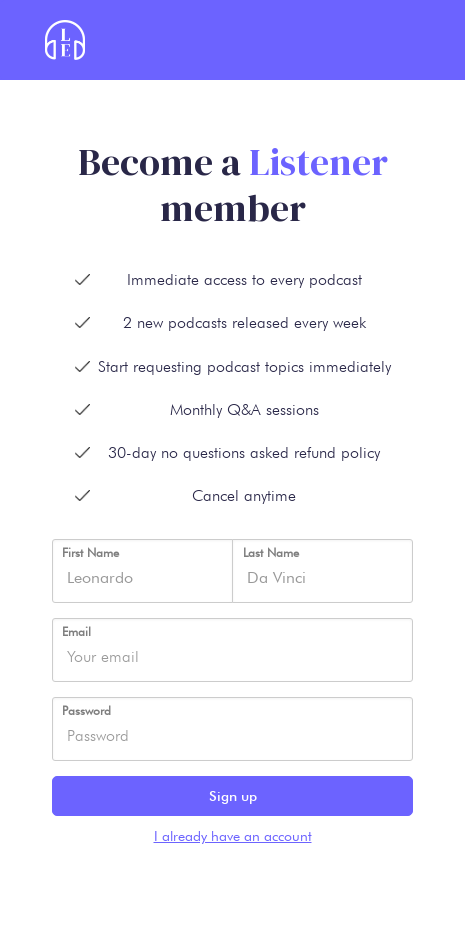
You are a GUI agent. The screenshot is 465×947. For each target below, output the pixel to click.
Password (86, 710)
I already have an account (233, 836)
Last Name (271, 552)
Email (76, 631)
